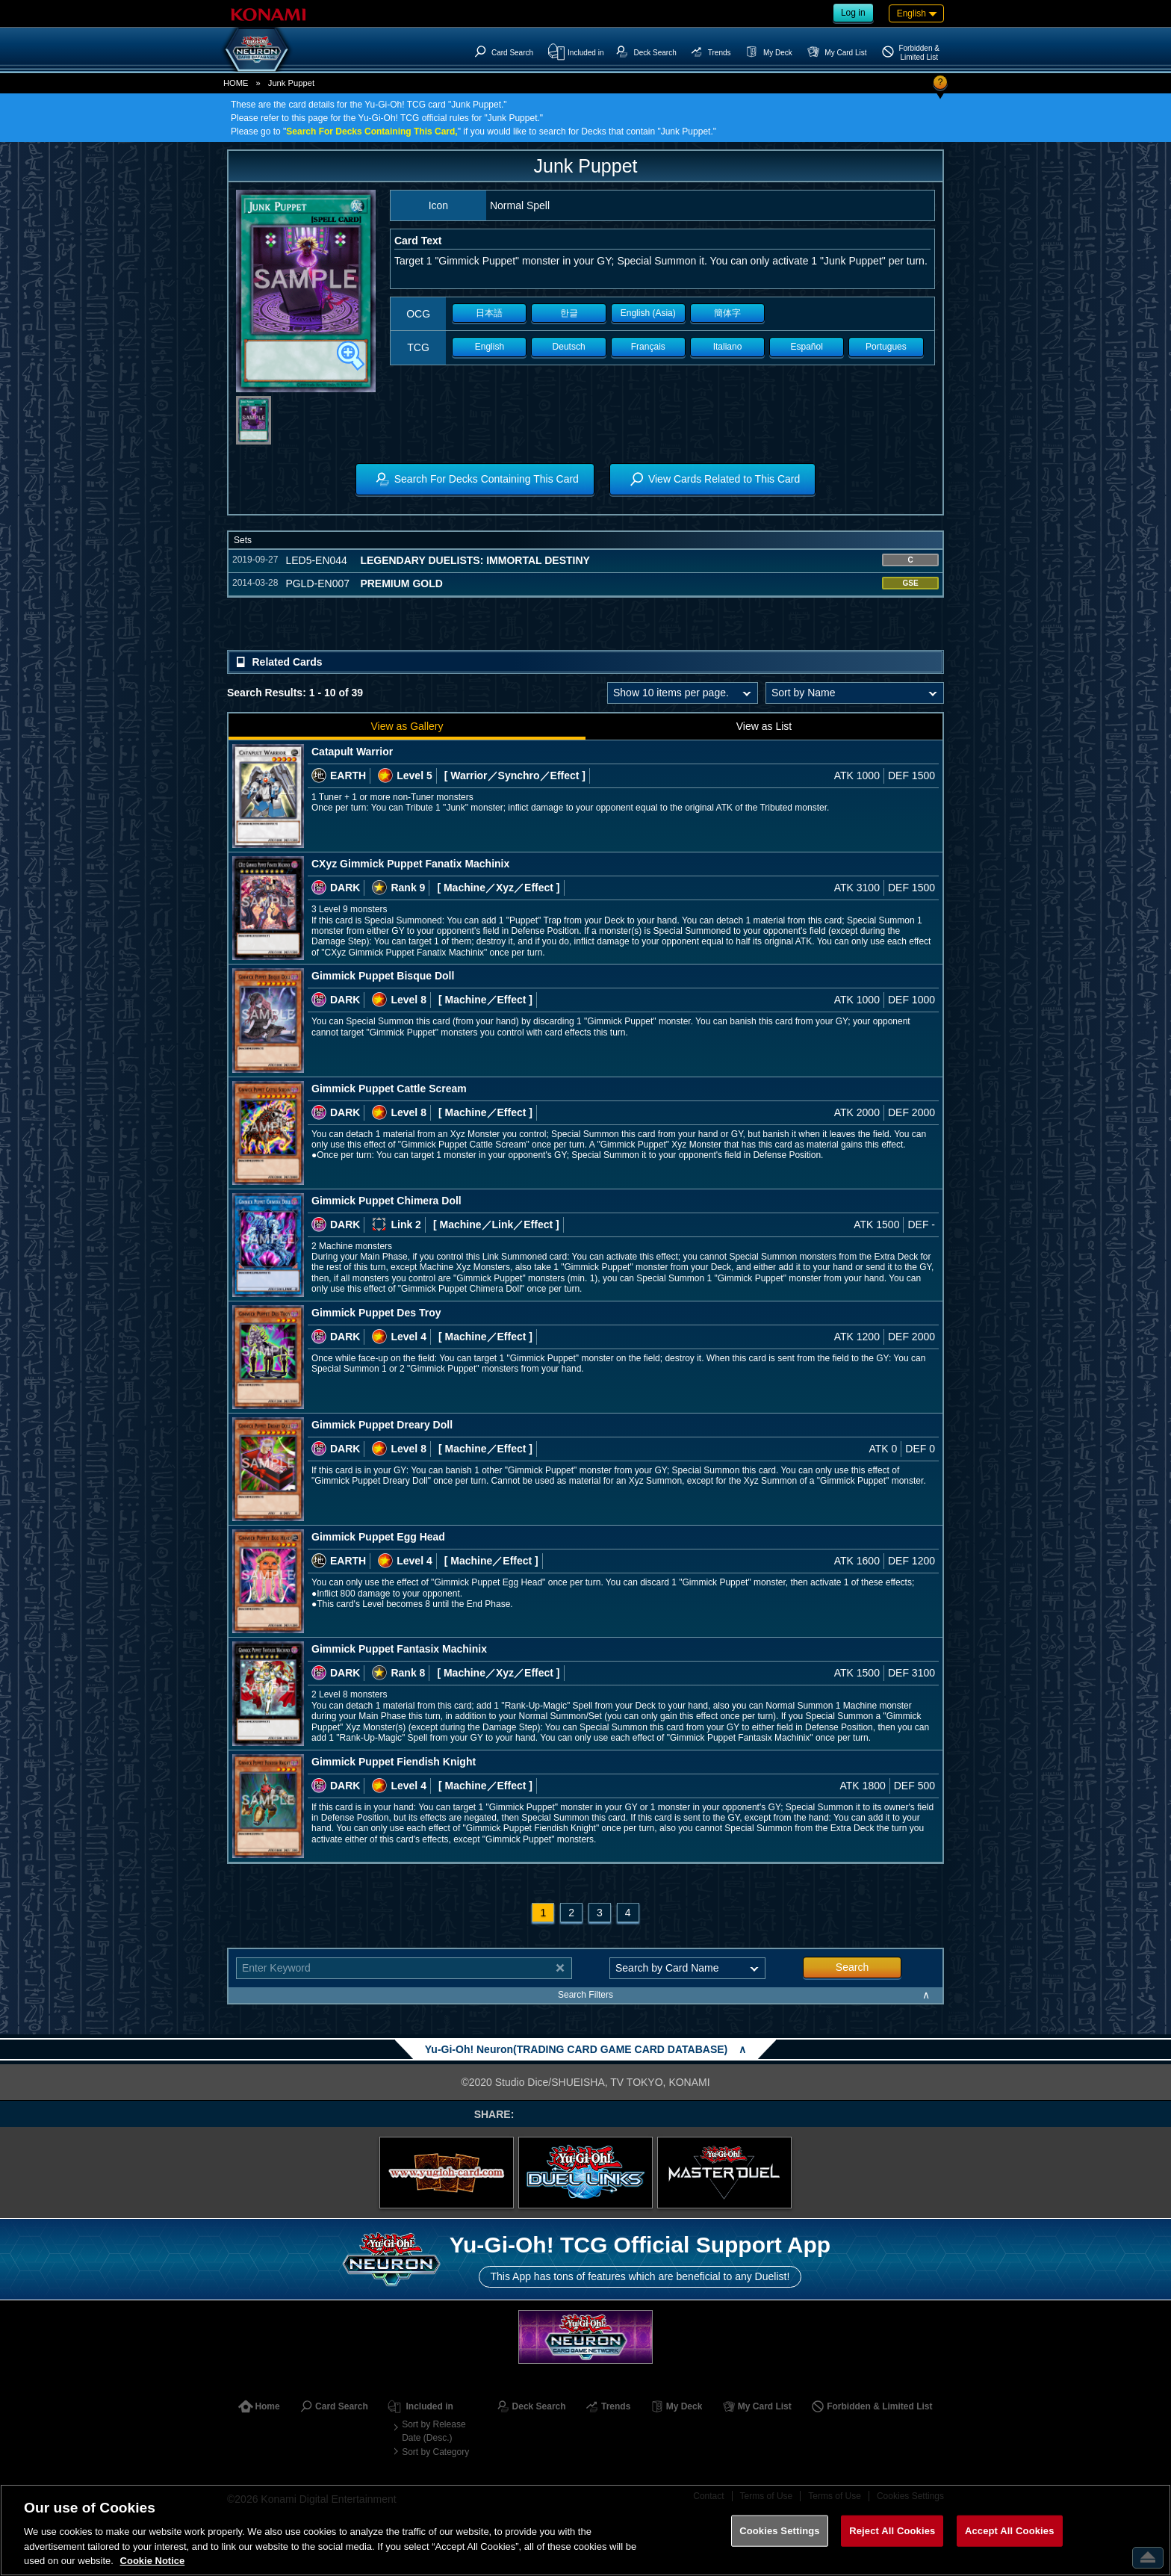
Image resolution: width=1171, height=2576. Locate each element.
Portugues (886, 346)
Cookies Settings (779, 2530)
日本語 (489, 313)
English (489, 346)
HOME (236, 82)
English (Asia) (648, 313)
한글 (569, 313)
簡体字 (727, 313)
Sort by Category (435, 2452)
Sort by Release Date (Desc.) (433, 2431)
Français (648, 346)
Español (807, 346)
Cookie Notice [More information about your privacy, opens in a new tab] (152, 2560)
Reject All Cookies (892, 2530)
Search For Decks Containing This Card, (371, 131)
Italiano (727, 346)
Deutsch (569, 346)
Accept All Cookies (1009, 2530)
